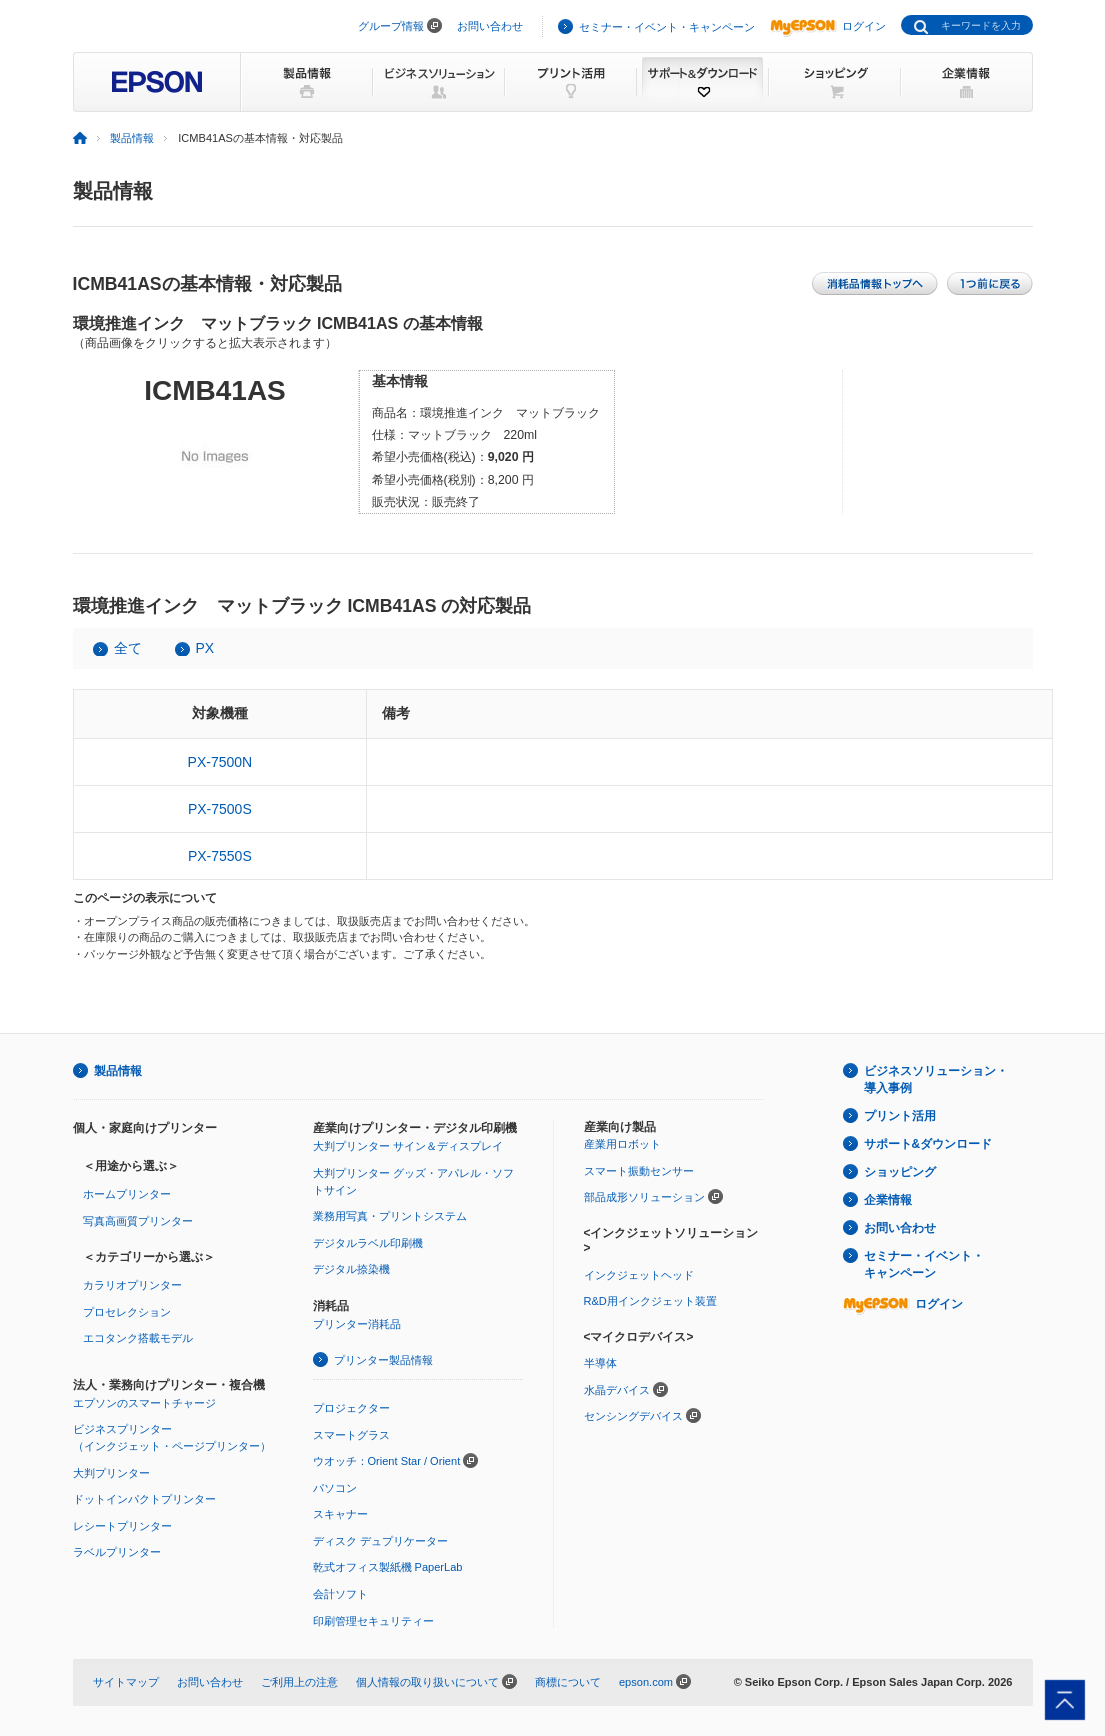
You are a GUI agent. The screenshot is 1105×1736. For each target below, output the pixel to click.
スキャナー (340, 1514)
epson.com (646, 1682)
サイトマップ (126, 1682)
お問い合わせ (490, 26)
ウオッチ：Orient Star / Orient (387, 1461)
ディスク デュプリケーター (380, 1541)
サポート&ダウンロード (928, 1144)
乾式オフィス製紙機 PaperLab (388, 1567)
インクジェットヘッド (639, 1275)
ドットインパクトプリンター (144, 1499)
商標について (568, 1682)
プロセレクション (127, 1312)
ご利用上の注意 (299, 1682)
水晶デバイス (617, 1390)
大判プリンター (111, 1473)
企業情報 (888, 1200)
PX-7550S (220, 856)
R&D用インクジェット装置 (650, 1301)
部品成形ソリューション (644, 1197)
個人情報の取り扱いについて (427, 1682)
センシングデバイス (633, 1416)
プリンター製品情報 (383, 1360)
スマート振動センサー (639, 1171)
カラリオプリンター (132, 1285)
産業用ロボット (622, 1144)
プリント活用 (900, 1116)
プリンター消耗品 (357, 1324)
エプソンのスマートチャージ (144, 1403)
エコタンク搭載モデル (138, 1338)
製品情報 (132, 138)
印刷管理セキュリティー (373, 1621)
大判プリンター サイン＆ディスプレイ (408, 1146)
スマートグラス (351, 1435)
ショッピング (900, 1172)
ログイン (828, 26)
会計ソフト (340, 1594)
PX (205, 648)
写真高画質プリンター (138, 1221)
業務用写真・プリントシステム (390, 1216)
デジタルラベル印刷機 (368, 1243)
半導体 (600, 1363)
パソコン (335, 1488)
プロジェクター (351, 1408)
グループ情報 (391, 26)
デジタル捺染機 (351, 1269)
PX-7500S (220, 809)
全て (128, 648)
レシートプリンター (122, 1526)
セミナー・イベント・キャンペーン (667, 27)
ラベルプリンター (117, 1552)
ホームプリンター (127, 1194)
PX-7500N (220, 762)
